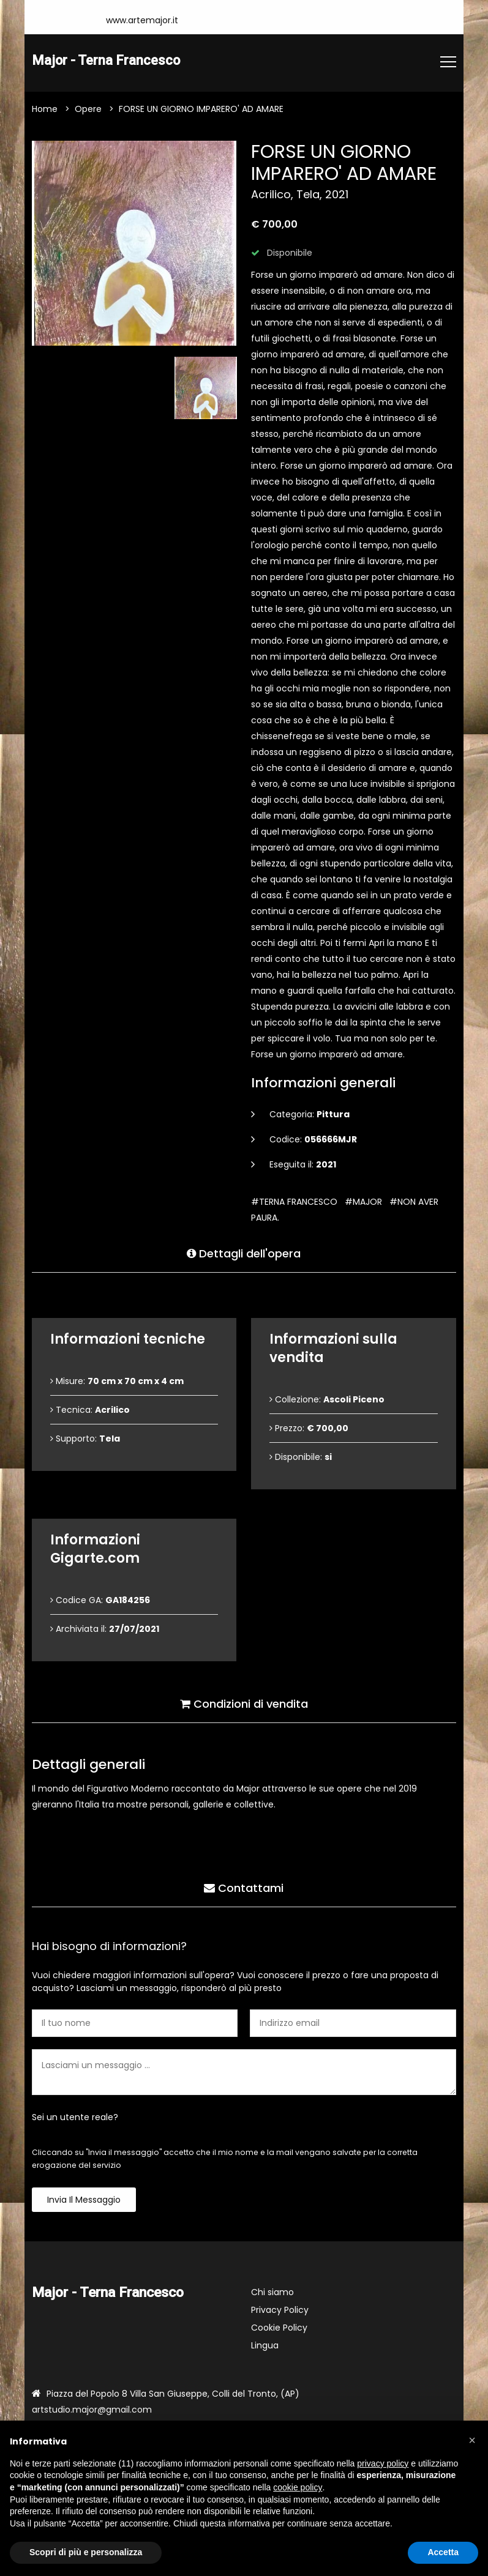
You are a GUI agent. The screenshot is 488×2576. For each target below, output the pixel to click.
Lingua (265, 2346)
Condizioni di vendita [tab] (244, 1702)
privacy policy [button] (382, 2463)
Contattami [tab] (243, 1886)
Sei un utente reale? (75, 2118)
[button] (472, 2440)
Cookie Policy (279, 2328)
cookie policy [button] (297, 2487)
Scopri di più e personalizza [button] (85, 2552)
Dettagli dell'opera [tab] (244, 1252)
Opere (88, 109)
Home (45, 109)
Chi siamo (272, 2293)
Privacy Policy (280, 2310)
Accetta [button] (443, 2552)
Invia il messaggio (84, 2200)
